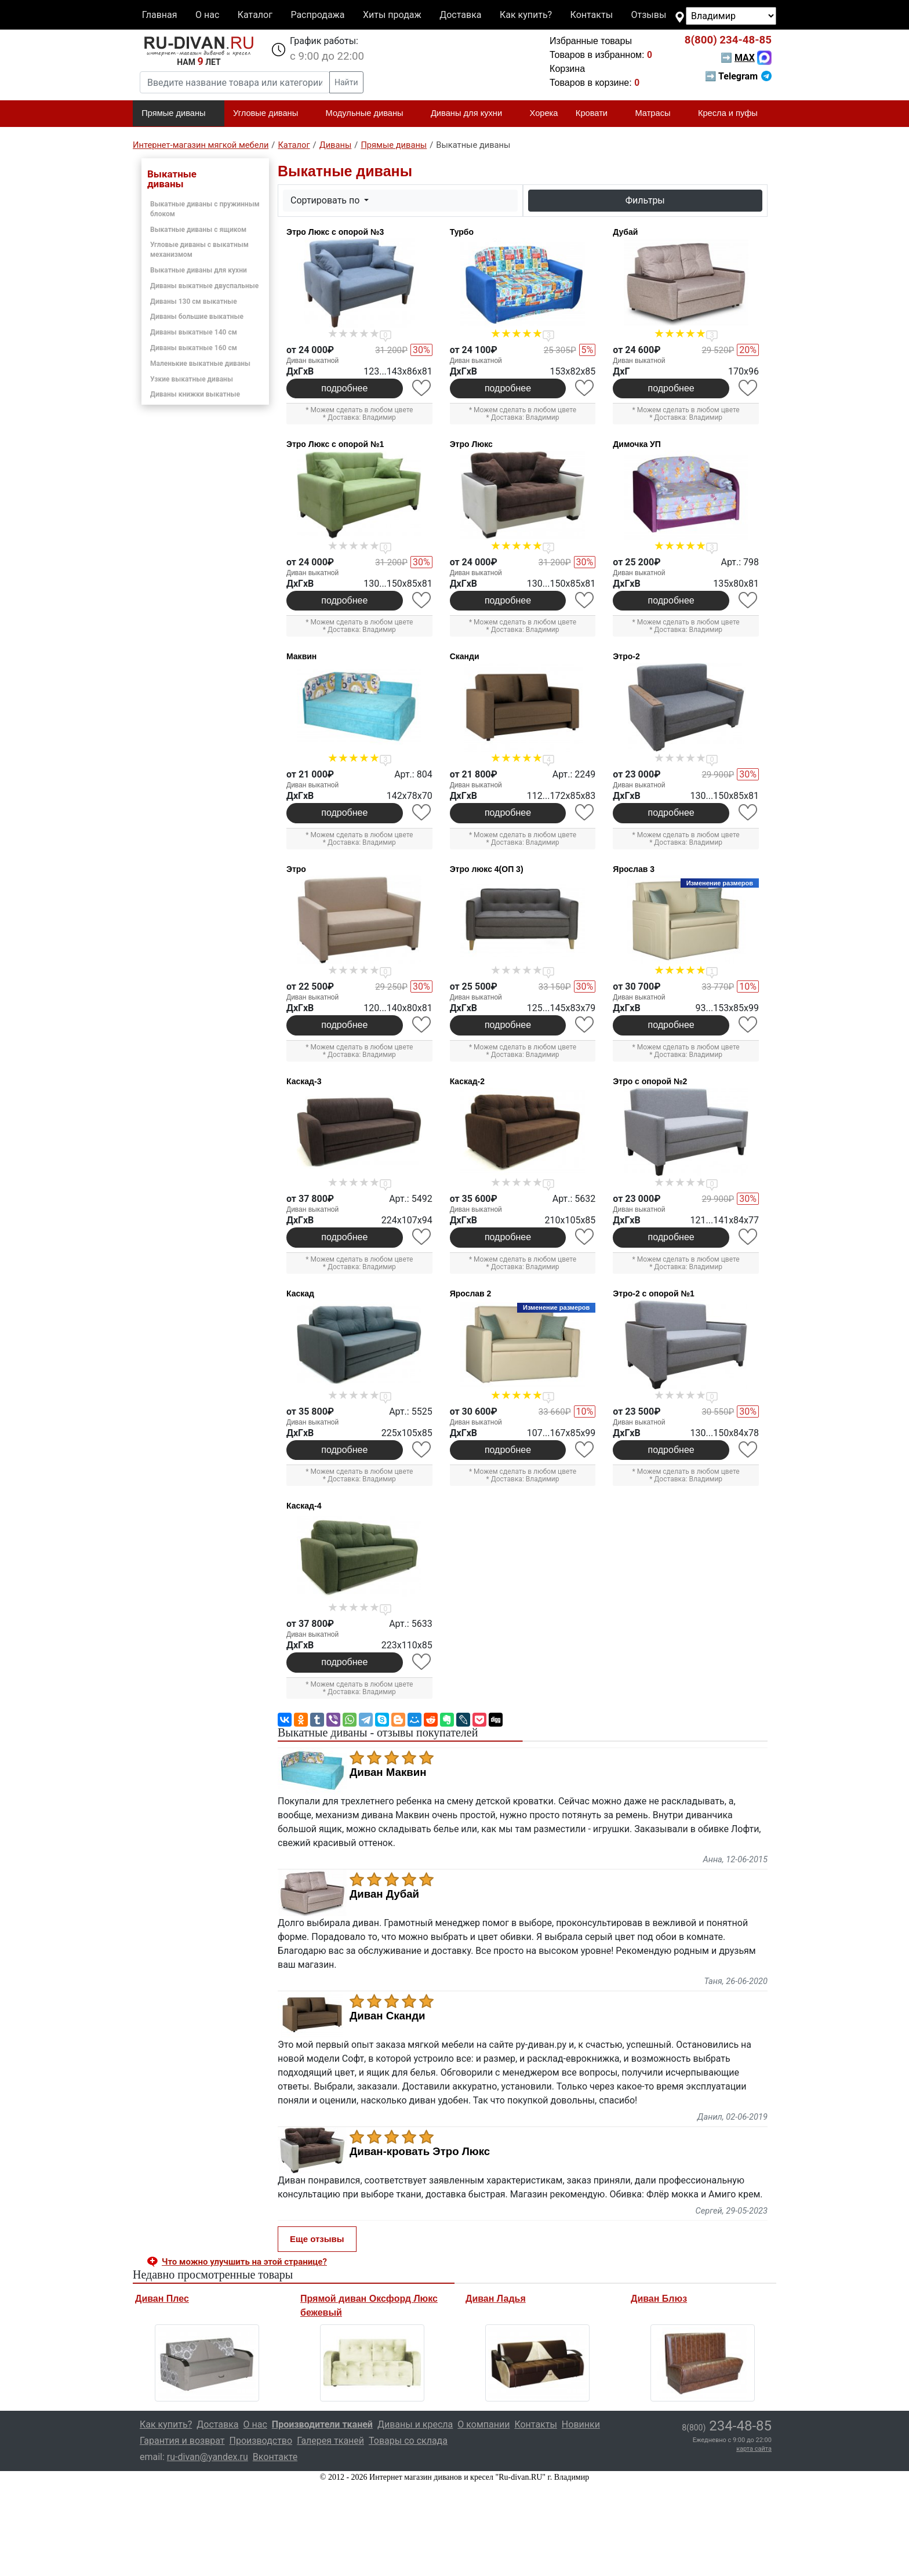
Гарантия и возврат (182, 2440)
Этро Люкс (471, 444)
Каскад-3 (303, 1081)
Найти (346, 82)
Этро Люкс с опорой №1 (335, 444)
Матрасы (657, 113)
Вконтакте (275, 2456)
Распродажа (317, 14)
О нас (207, 14)
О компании (483, 2424)
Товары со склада (408, 2440)
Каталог (255, 14)
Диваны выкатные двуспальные (204, 286)
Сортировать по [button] (326, 200)
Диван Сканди (388, 2016)
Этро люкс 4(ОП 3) (486, 869)
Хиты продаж (392, 14)
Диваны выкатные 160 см (193, 348)
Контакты (591, 14)
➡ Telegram (738, 76)
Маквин (301, 656)
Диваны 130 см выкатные (193, 301)
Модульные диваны (369, 113)
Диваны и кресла (415, 2424)
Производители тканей (322, 2424)
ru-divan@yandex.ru (207, 2456)
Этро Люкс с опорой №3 (335, 232)
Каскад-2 (467, 1081)
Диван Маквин (388, 1772)
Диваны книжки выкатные (195, 394)
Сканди (464, 656)
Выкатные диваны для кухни (198, 270)
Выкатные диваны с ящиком (198, 230)
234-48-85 (728, 40)
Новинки (581, 2424)
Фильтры (645, 200)
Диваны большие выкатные (196, 317)
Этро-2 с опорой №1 (654, 1293)
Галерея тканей (330, 2440)
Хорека (544, 113)
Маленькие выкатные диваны (200, 363)
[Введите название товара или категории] (235, 82)
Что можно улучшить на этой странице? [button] (244, 2262)
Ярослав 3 (634, 869)
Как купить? (526, 14)
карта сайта (754, 2449)
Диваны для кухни (471, 113)
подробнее (344, 388)
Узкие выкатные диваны (191, 379)
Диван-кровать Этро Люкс (420, 2151)
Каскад (300, 1293)
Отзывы (649, 14)
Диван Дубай (384, 1894)
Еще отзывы (317, 2239)
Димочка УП (637, 444)
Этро (296, 869)
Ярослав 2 (471, 1293)
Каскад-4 (303, 1505)
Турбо (462, 232)
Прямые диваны (178, 113)
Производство (261, 2440)
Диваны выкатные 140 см (193, 332)
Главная (159, 14)
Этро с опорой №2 (650, 1081)
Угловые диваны (270, 113)
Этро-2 (626, 656)
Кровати (596, 113)
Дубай (625, 232)
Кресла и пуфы (733, 113)
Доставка (460, 14)
